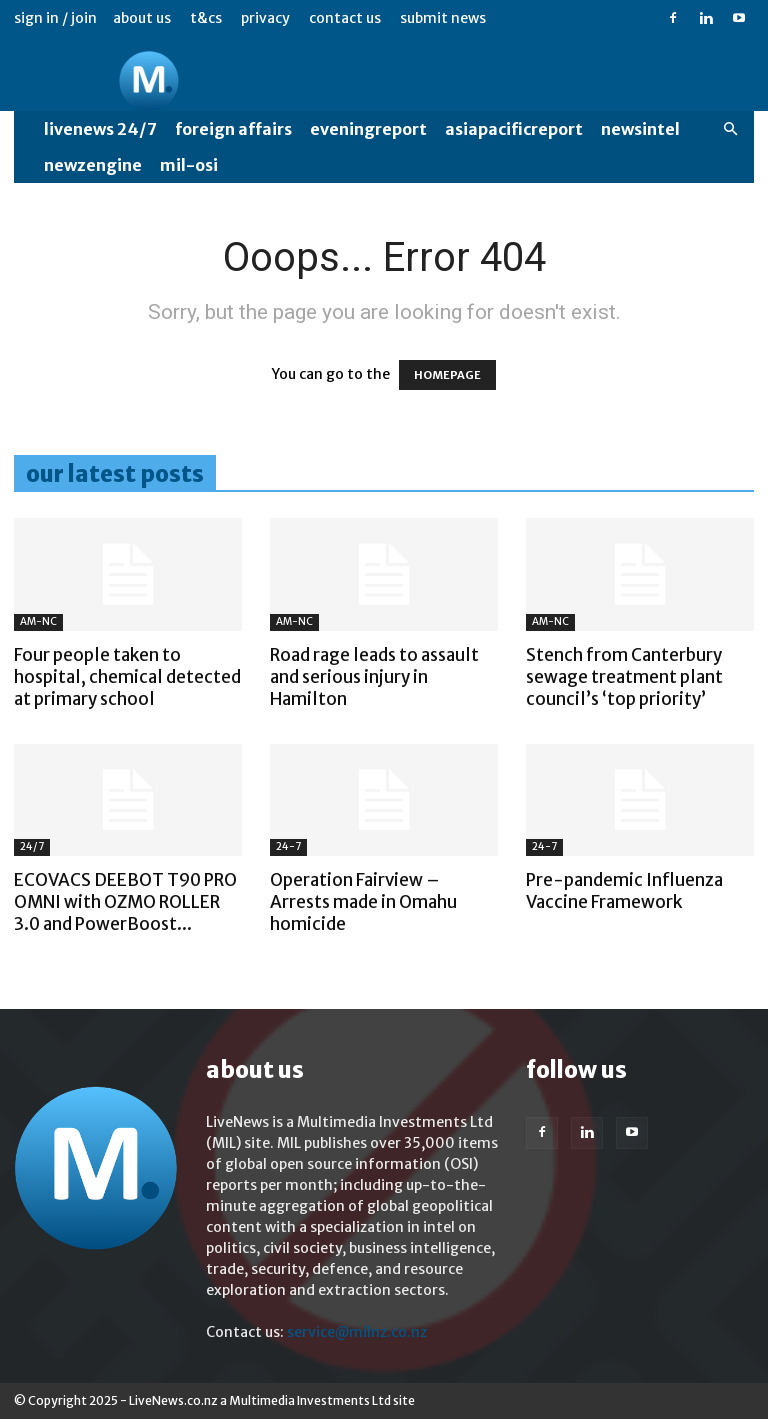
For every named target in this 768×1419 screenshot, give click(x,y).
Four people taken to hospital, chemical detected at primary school (127, 677)
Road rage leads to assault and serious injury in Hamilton (374, 677)
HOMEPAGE (447, 375)
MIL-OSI (189, 165)
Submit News (443, 18)
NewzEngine (93, 165)
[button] (730, 129)
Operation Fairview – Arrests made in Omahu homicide (363, 902)
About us (142, 18)
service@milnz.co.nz (357, 1332)
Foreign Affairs (233, 129)
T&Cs (206, 18)
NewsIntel (640, 129)
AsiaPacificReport (514, 129)
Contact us (345, 18)
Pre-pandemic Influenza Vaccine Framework (624, 891)
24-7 (288, 846)
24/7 (32, 846)
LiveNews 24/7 (100, 129)
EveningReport (368, 129)
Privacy (265, 18)
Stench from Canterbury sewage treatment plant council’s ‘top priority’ (624, 677)
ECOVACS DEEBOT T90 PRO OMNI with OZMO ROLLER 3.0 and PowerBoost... (125, 902)
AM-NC (38, 621)
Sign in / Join (55, 18)
